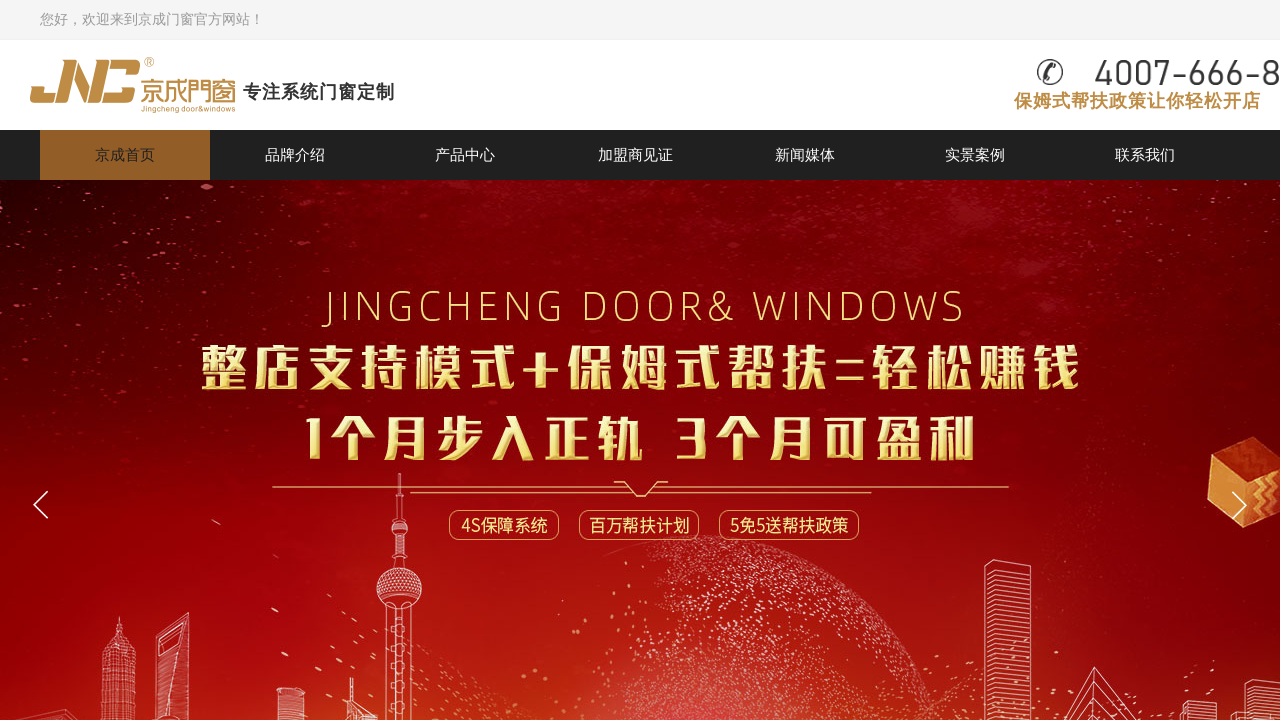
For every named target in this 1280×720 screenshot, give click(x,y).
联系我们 (1145, 154)
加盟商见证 (635, 154)
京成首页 (125, 154)
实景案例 (975, 154)
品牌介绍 (295, 154)
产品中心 (465, 154)
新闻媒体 (805, 154)
